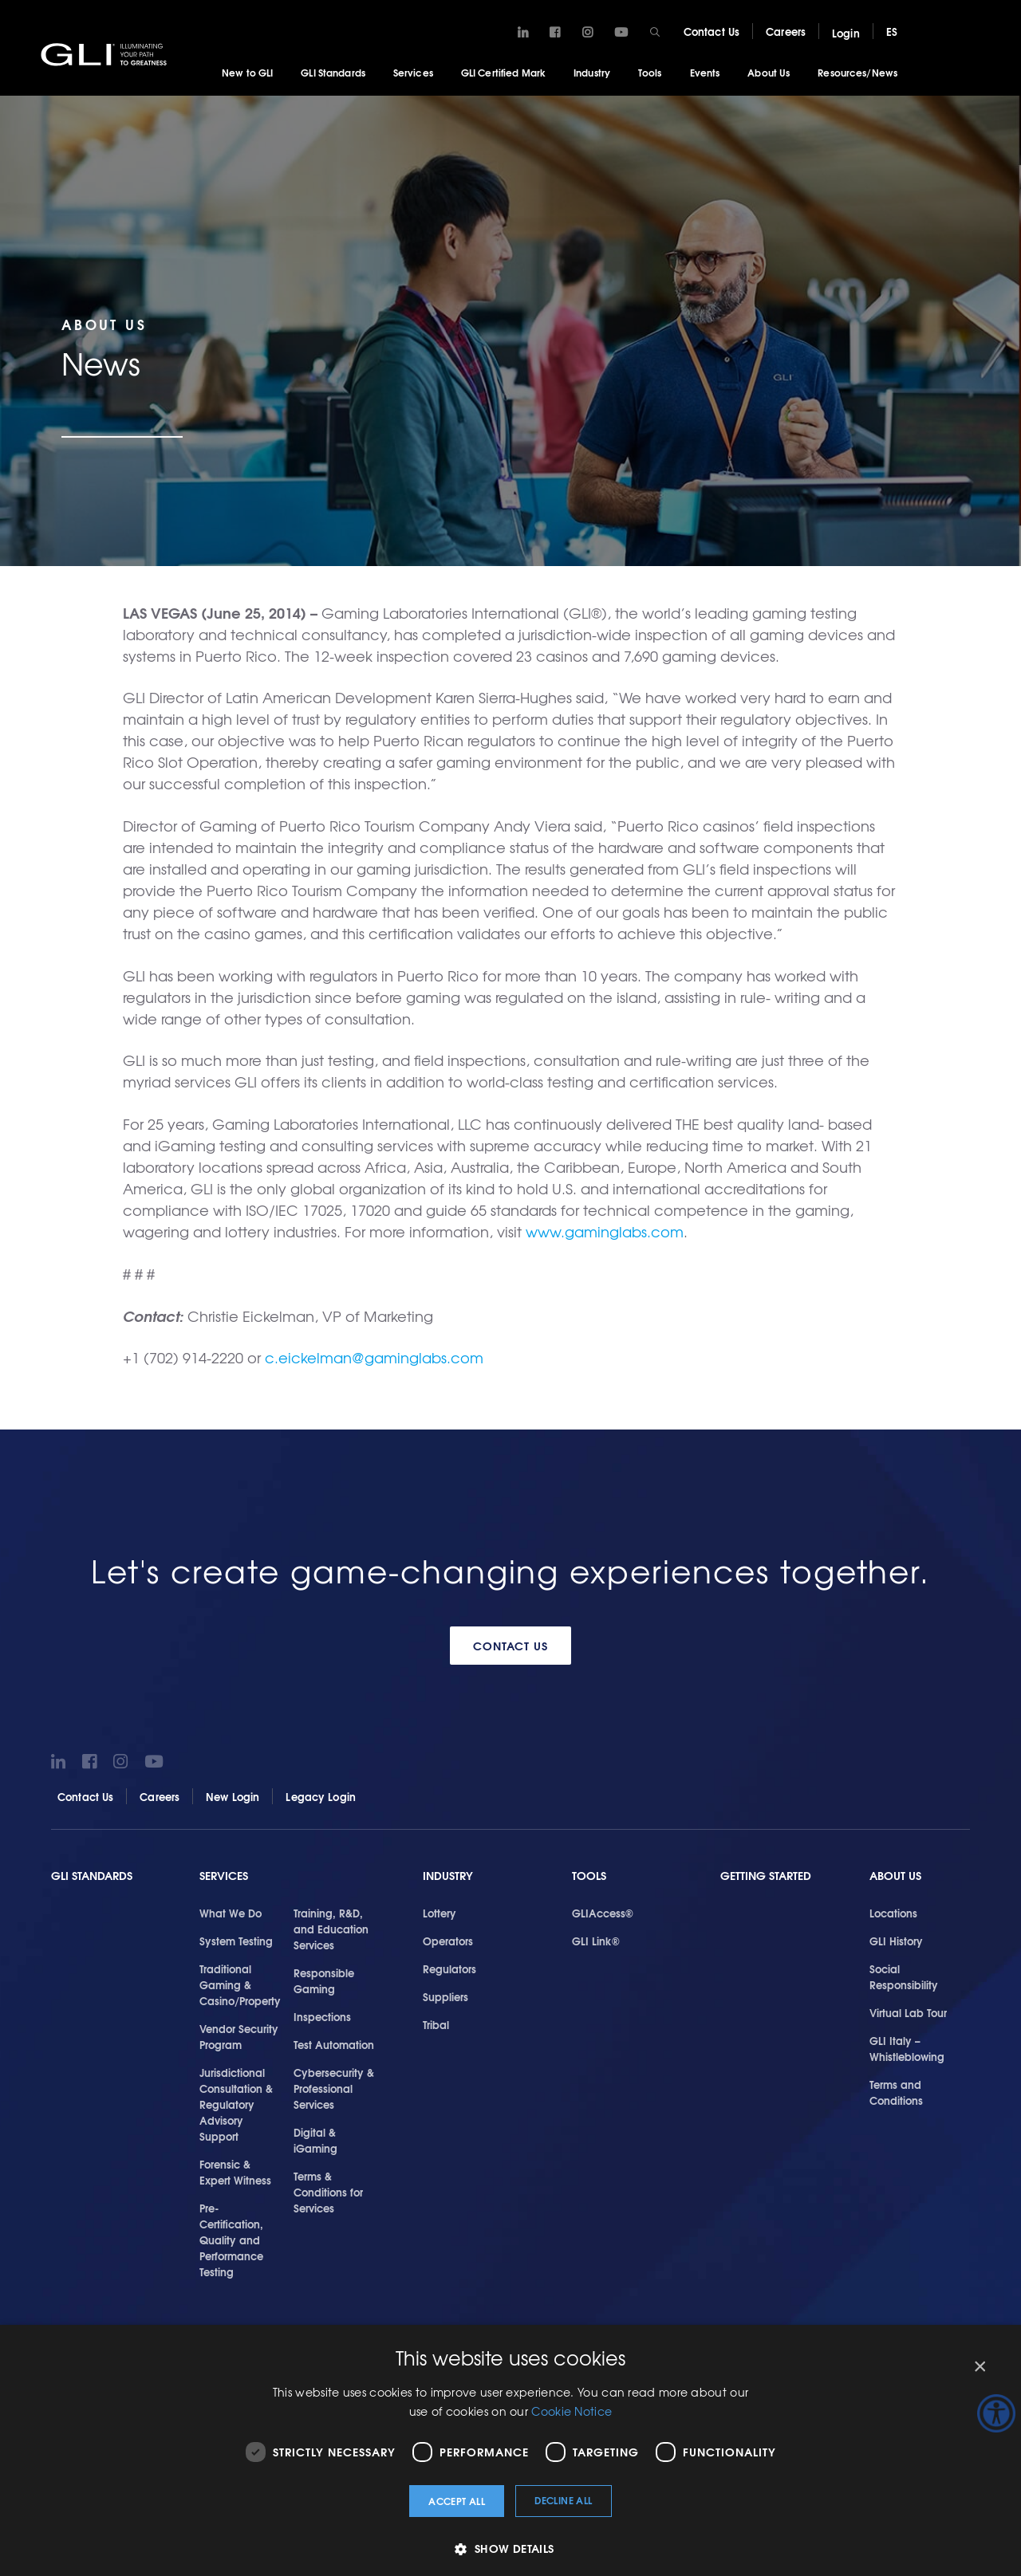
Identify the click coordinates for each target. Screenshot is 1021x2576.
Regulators (449, 1968)
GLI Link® (596, 1940)
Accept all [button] (456, 2500)
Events (705, 72)
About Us (768, 72)
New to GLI (247, 72)
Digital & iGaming (315, 2139)
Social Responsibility (903, 1976)
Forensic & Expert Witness (235, 2171)
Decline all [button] (563, 2499)
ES (891, 31)
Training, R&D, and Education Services (331, 1928)
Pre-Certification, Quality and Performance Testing (231, 2239)
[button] (510, 2548)
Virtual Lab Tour (908, 2012)
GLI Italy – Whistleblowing (906, 2047)
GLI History (896, 1940)
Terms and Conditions (896, 2091)
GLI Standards (333, 72)
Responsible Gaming (324, 1980)
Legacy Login (321, 1795)
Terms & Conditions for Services (328, 2191)
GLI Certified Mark (503, 72)
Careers (786, 31)
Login (846, 33)
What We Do (230, 1912)
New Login (232, 1795)
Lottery (439, 1912)
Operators (448, 1940)
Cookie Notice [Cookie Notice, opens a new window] (571, 2411)
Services (413, 72)
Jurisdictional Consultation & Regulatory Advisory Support (236, 2103)
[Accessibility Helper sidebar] (996, 2413)
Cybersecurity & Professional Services (334, 2087)
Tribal (436, 2023)
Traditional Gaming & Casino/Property (240, 1984)
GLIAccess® (602, 1912)
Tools (650, 72)
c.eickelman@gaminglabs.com (374, 1357)
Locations (893, 1912)
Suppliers (445, 1996)
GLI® (107, 55)
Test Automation (334, 2043)
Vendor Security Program (238, 2035)
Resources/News (857, 72)
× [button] (979, 2367)
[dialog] (510, 2450)
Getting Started (765, 1874)
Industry (592, 72)
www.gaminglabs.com (605, 1231)
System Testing (236, 1940)
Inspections (322, 2015)
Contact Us (711, 31)
